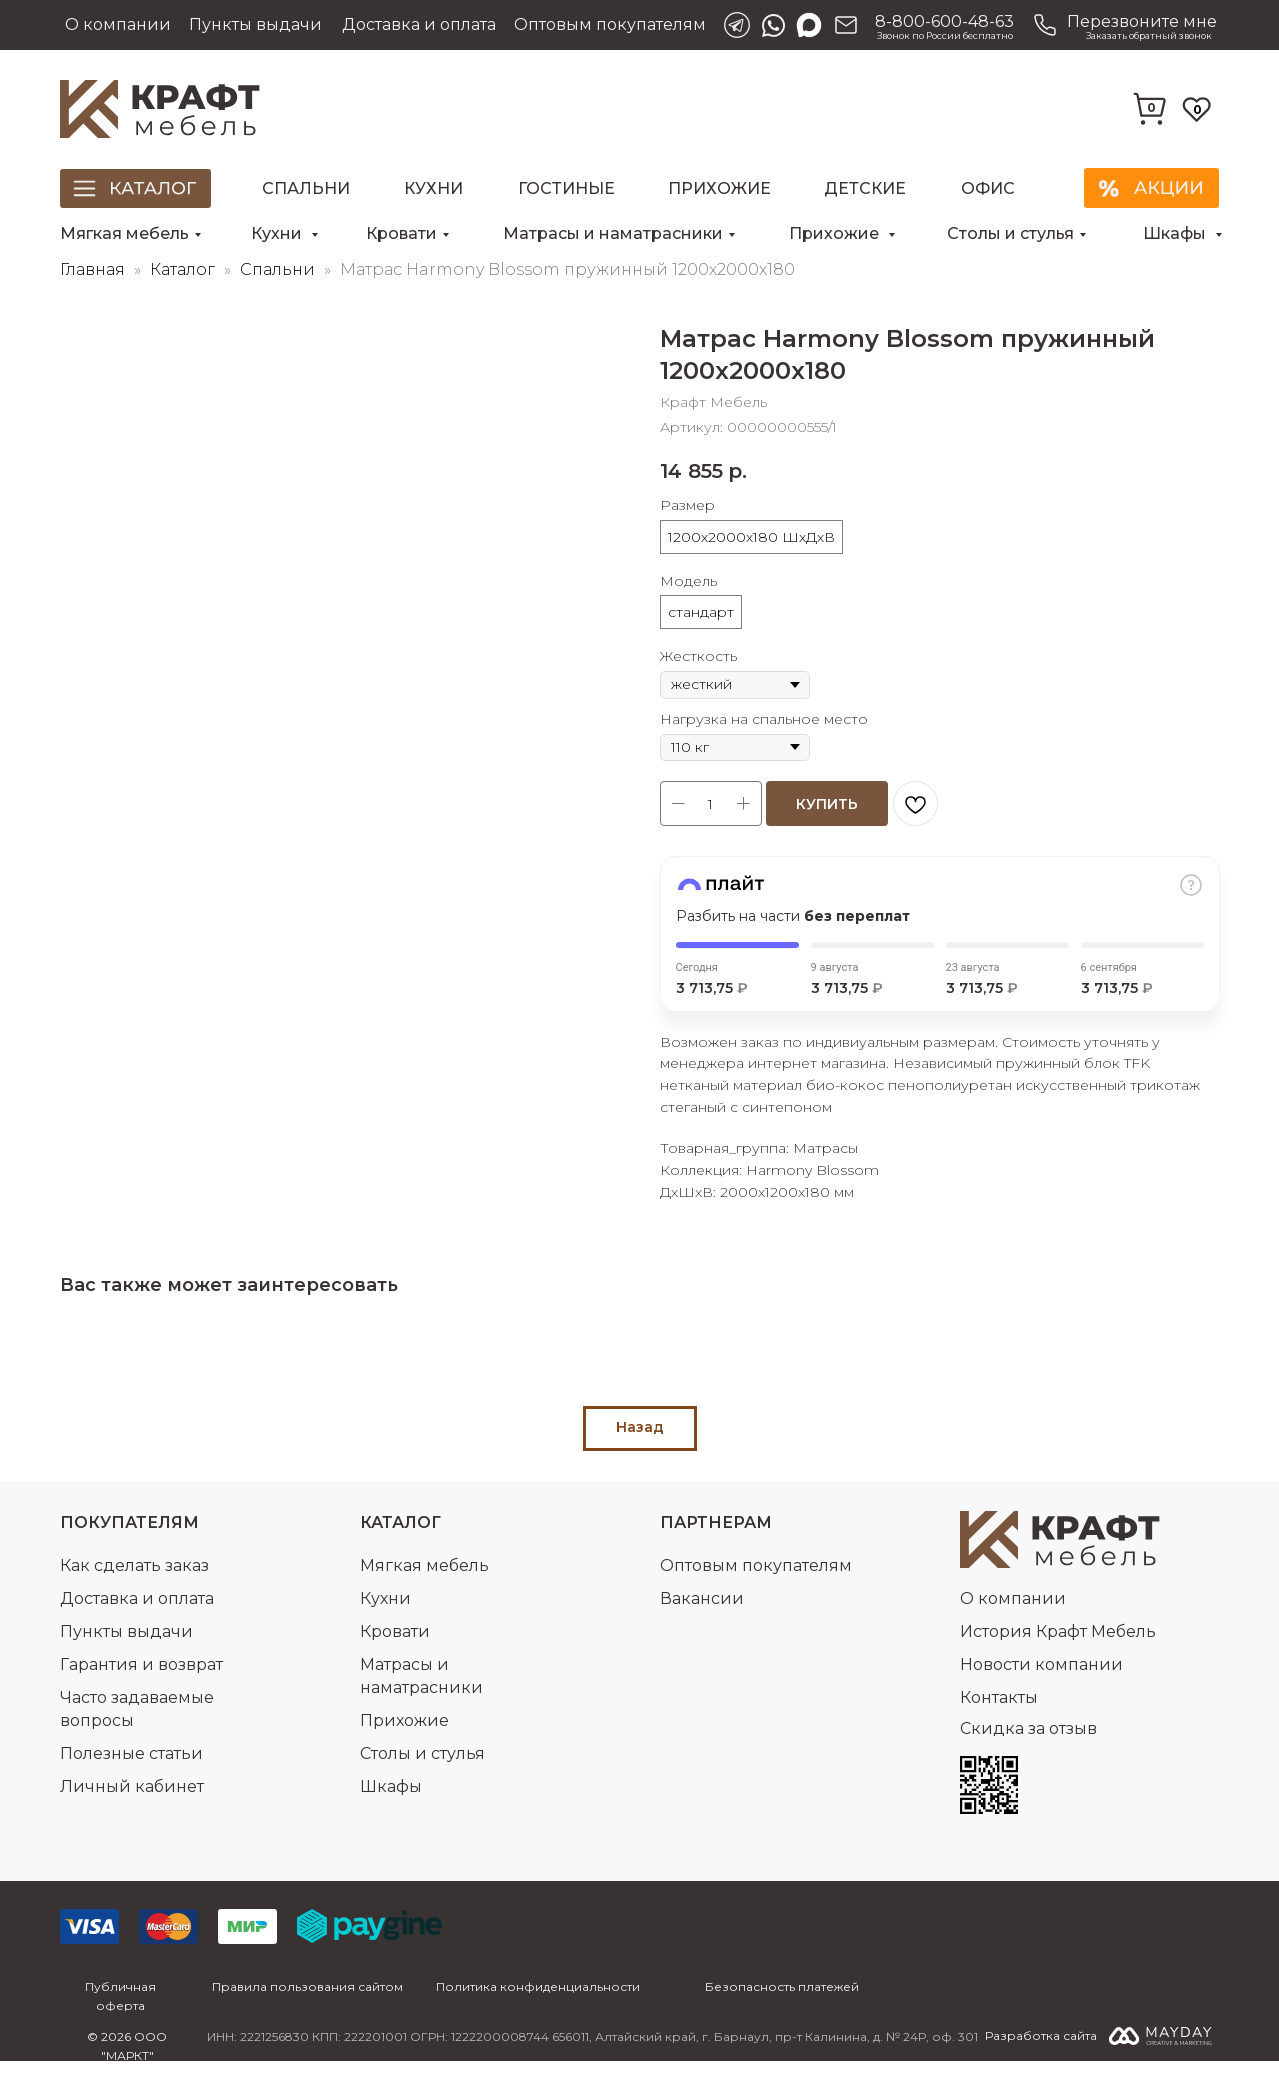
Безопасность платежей (782, 2021)
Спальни (306, 188)
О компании (118, 24)
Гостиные (566, 188)
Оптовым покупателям (610, 24)
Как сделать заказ (134, 1600)
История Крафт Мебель (1058, 1666)
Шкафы (1176, 233)
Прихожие (719, 188)
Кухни (433, 188)
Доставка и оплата (419, 24)
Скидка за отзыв (1028, 1763)
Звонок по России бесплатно (945, 35)
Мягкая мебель (124, 233)
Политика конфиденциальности (538, 2021)
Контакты (999, 1732)
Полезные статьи (131, 1788)
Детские (865, 188)
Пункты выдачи (255, 24)
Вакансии (702, 1633)
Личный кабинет (132, 1821)
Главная (92, 304)
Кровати (401, 233)
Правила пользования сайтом (307, 2021)
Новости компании (1041, 1699)
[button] (1122, 25)
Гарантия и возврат (141, 1699)
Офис (988, 188)
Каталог (184, 304)
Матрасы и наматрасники (613, 233)
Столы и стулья (1010, 233)
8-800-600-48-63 (944, 21)
